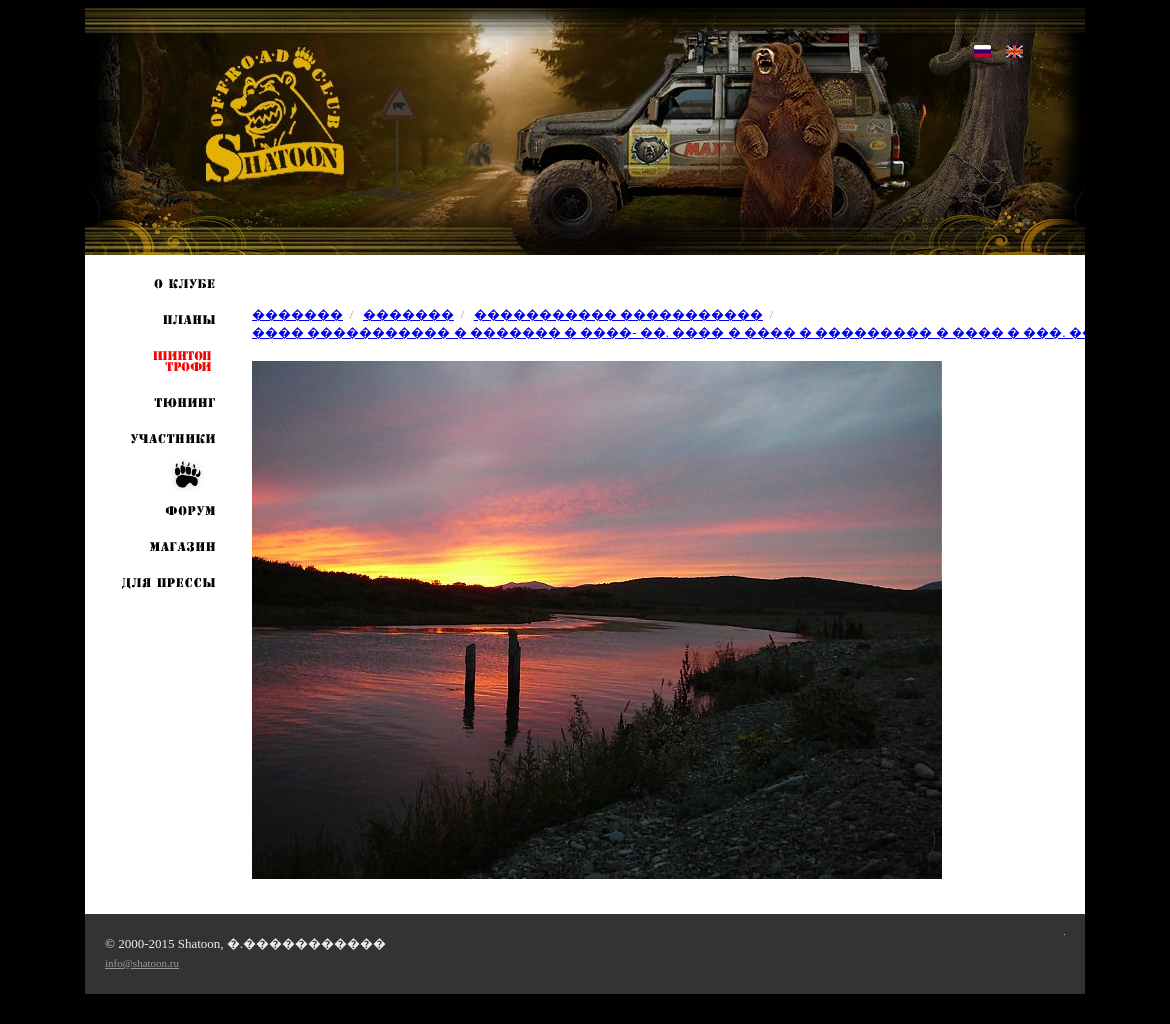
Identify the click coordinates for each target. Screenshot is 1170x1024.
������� (297, 314)
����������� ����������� (618, 314)
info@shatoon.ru (142, 963)
